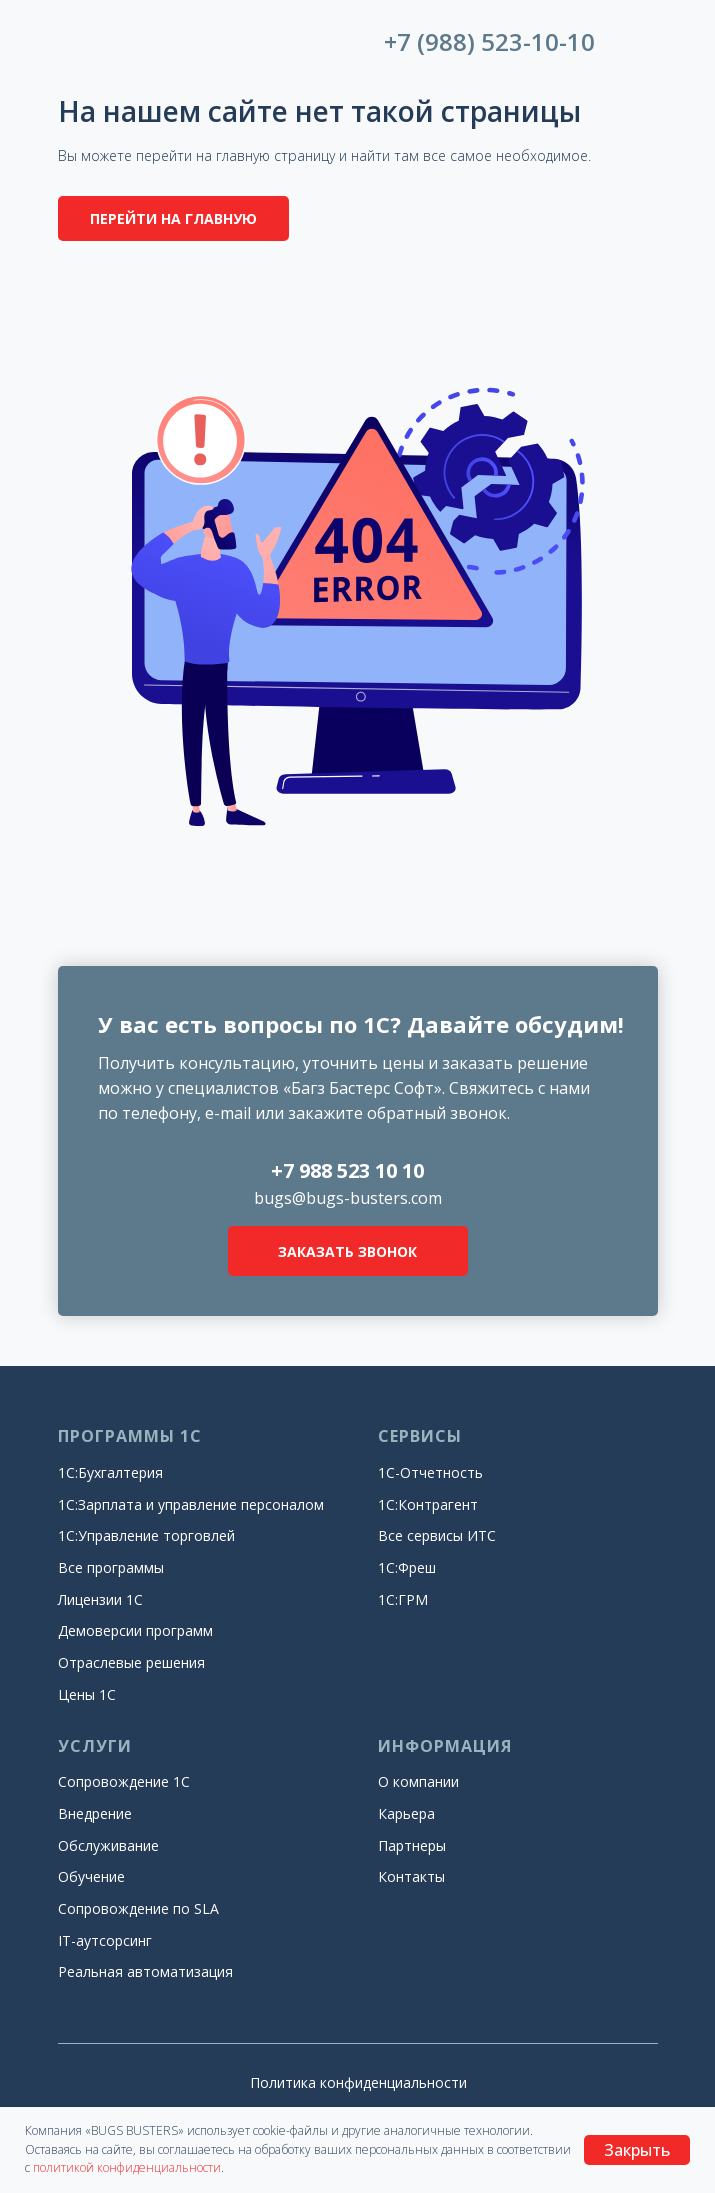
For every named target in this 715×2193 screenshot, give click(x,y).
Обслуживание (108, 1845)
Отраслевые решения (131, 1662)
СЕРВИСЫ (420, 1436)
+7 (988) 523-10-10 (489, 41)
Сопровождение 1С (124, 1781)
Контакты (411, 1876)
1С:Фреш (407, 1567)
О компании (418, 1781)
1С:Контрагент (428, 1504)
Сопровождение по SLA (138, 1908)
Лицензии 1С (100, 1599)
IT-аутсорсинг (105, 1940)
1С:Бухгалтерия (110, 1472)
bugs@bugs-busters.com (348, 1198)
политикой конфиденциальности (127, 2167)
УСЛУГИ (95, 1746)
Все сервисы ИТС (437, 1535)
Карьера (406, 1813)
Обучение (91, 1876)
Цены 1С (87, 1694)
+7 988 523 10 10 (347, 1170)
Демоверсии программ (135, 1630)
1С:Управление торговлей (146, 1535)
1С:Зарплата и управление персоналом (191, 1504)
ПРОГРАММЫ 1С (130, 1436)
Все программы (111, 1567)
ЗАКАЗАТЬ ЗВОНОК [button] (347, 1251)
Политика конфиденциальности (358, 2082)
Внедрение (95, 1813)
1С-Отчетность (430, 1472)
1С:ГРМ (403, 1599)
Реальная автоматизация (145, 1971)
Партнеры (412, 1845)
